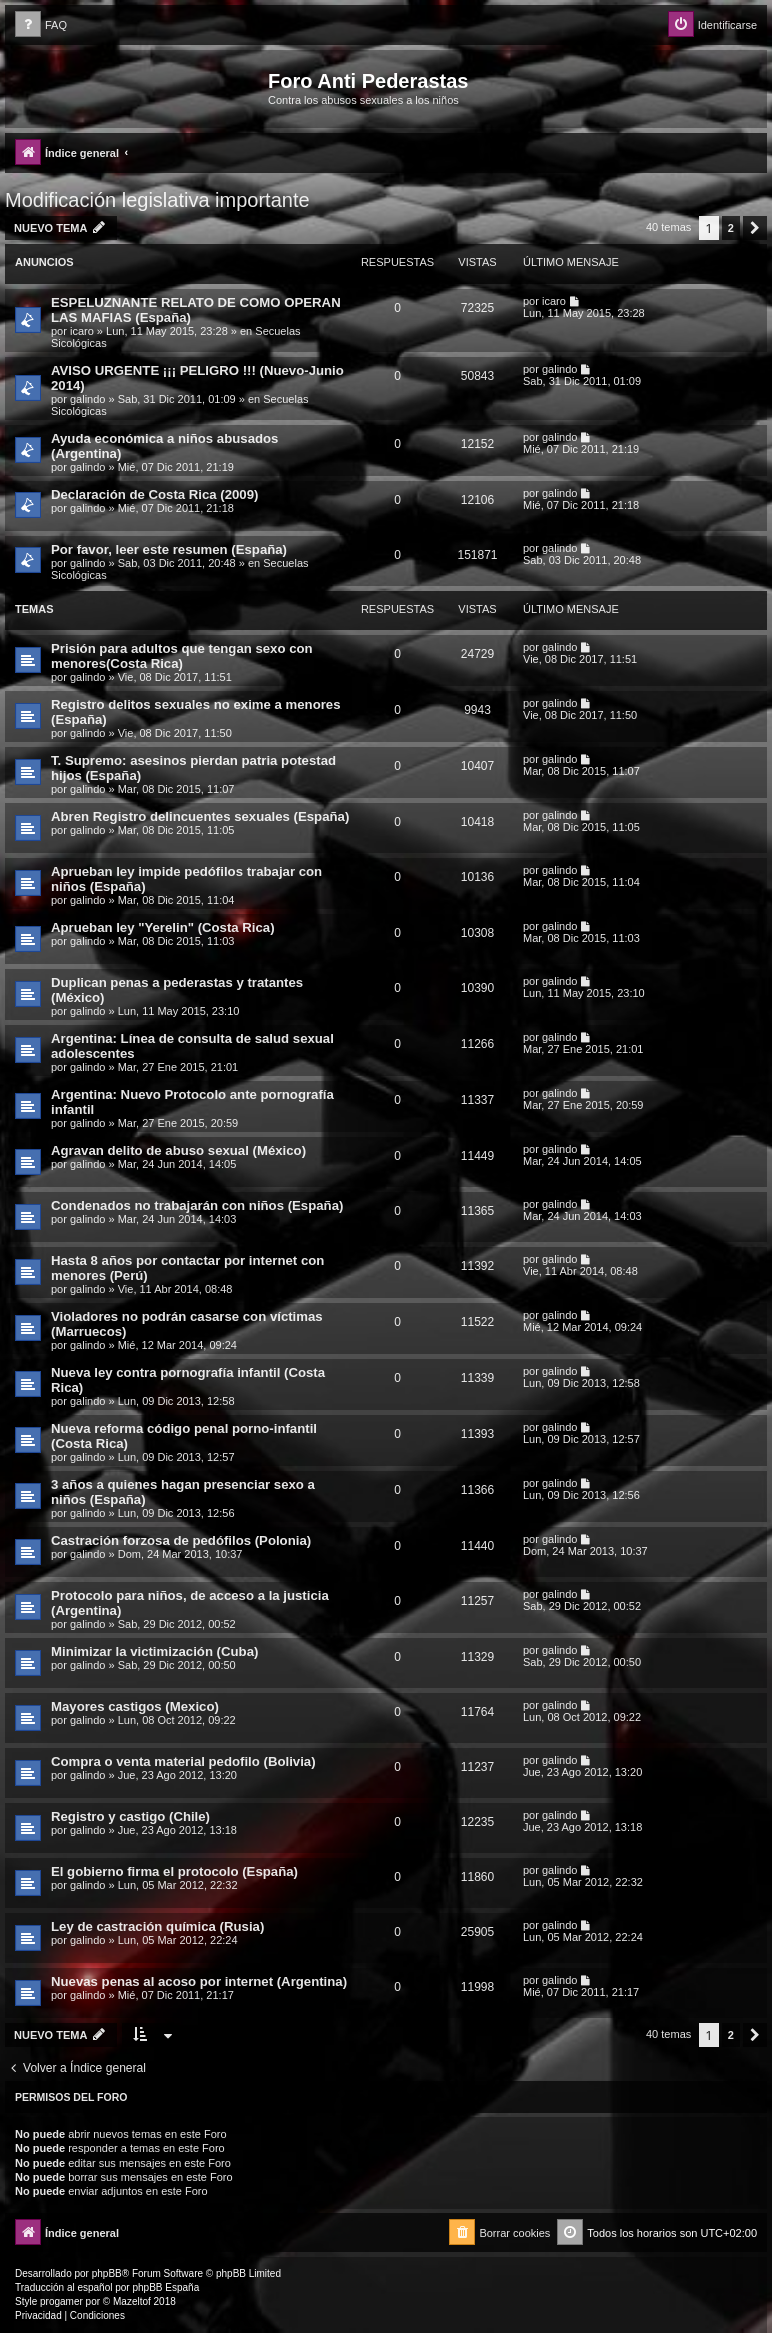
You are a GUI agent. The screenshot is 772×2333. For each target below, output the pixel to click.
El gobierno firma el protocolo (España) (174, 1871)
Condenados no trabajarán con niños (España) (197, 1205)
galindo (87, 399)
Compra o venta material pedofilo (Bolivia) (183, 1761)
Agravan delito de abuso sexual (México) (178, 1150)
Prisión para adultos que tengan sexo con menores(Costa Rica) (182, 656)
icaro (82, 331)
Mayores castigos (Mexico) (135, 1706)
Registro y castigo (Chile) (130, 1816)
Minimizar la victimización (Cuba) (154, 1651)
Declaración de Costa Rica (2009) (154, 494)
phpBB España (165, 2287)
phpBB (107, 2273)
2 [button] (731, 228)
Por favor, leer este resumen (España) (169, 549)
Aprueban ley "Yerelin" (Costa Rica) (163, 927)
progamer (61, 2301)
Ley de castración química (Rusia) (157, 1926)
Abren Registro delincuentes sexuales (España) (200, 816)
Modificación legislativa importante (157, 200)
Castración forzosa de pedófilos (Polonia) (181, 1540)
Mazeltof (132, 2301)
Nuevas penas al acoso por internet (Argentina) (199, 1981)
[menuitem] (41, 25)
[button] (755, 228)
